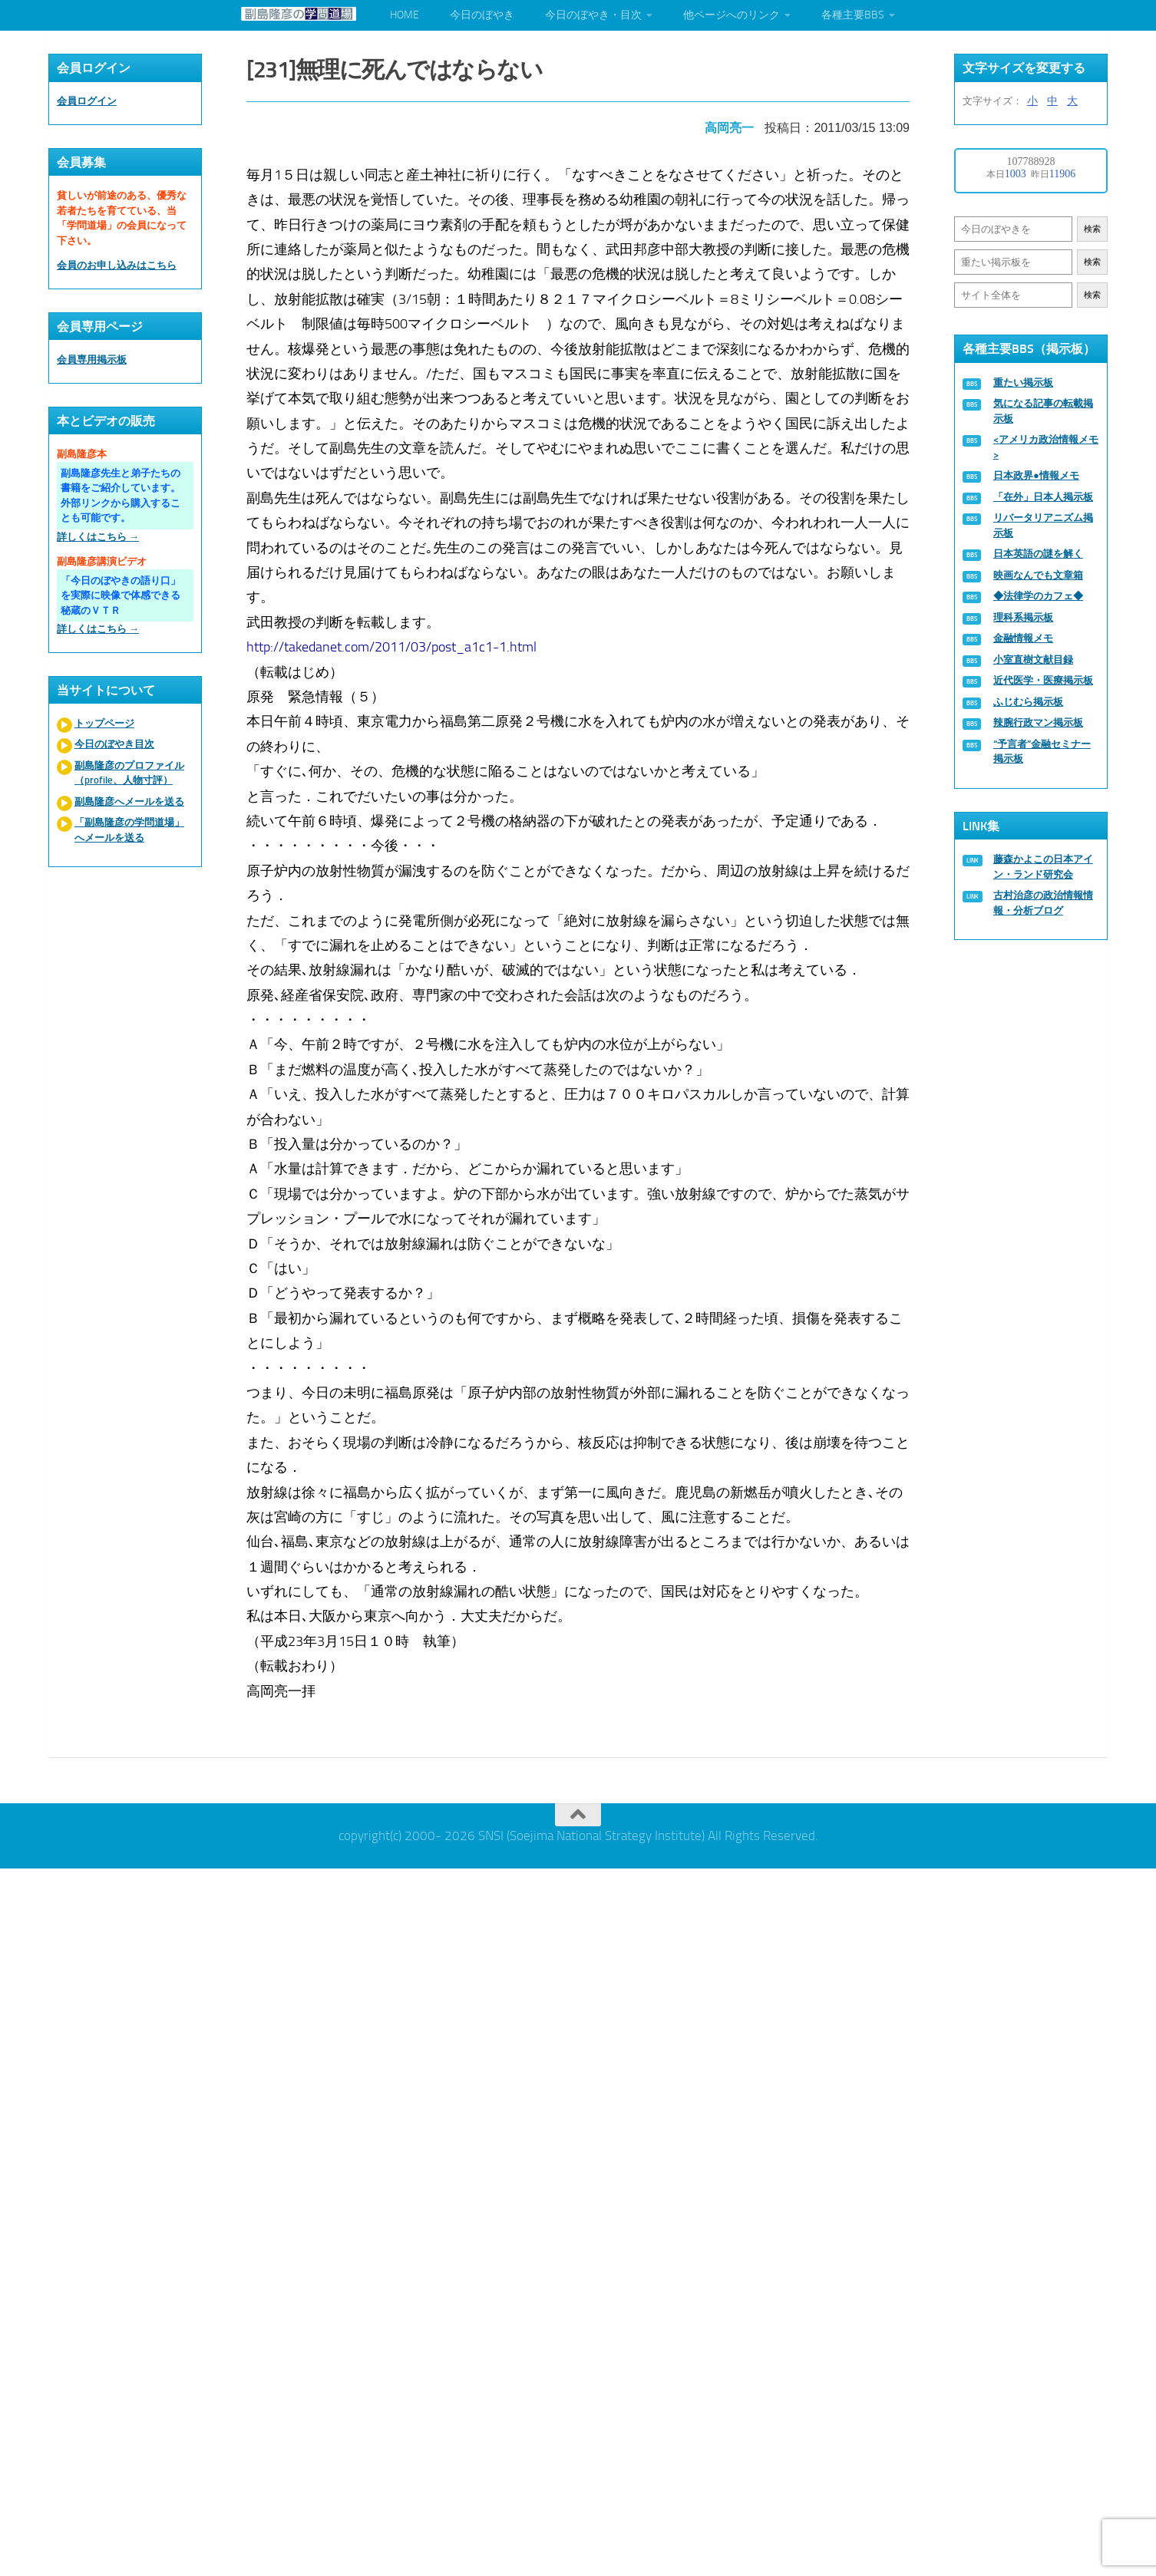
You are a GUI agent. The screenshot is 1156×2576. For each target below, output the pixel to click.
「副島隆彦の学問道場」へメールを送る (129, 829)
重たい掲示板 (1023, 382)
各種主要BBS (852, 14)
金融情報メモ (1023, 638)
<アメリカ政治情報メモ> (1045, 447)
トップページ (104, 723)
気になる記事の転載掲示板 (1043, 410)
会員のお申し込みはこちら (117, 265)
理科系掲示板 (1023, 617)
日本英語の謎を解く (1038, 553)
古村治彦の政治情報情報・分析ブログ (1043, 902)
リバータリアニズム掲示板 (1043, 525)
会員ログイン (87, 101)
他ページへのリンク (731, 14)
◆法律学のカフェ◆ (1038, 596)
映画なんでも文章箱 (1038, 575)
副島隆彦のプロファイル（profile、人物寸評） (129, 773)
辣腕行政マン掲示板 (1038, 722)
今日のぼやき (482, 14)
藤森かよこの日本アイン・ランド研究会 (1043, 866)
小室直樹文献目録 (1033, 659)
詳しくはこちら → (98, 537)
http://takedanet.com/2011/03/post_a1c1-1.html (391, 646)
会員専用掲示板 (92, 359)
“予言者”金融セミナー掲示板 (1042, 751)
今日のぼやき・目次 (593, 14)
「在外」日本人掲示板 (1043, 497)
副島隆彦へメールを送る (129, 801)
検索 (1092, 229)
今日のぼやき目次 (114, 744)
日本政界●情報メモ (1036, 475)
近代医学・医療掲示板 (1043, 680)
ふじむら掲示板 (1028, 701)
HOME (404, 14)
